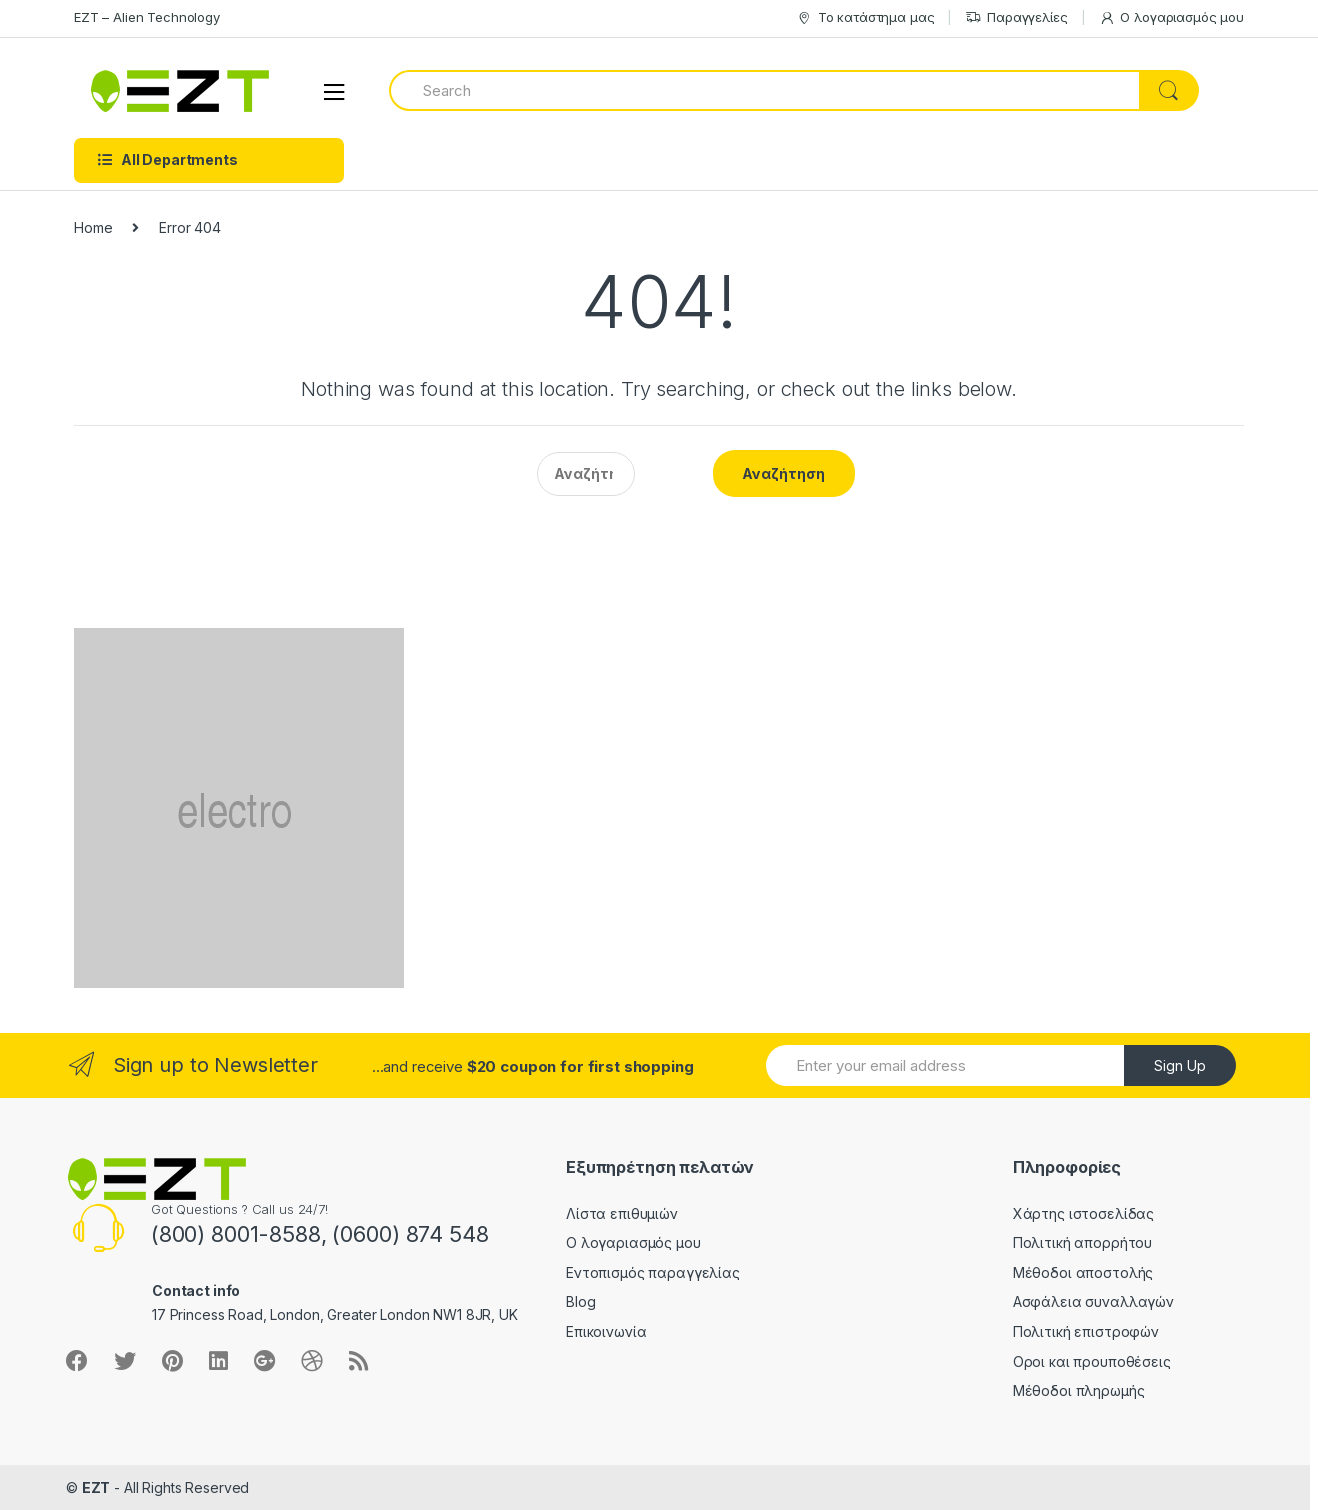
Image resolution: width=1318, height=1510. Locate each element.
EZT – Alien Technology (147, 17)
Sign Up (1180, 1065)
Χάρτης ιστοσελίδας (1083, 1213)
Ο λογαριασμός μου (1172, 17)
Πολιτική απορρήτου (1082, 1242)
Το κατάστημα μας (865, 17)
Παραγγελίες (1016, 17)
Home (93, 227)
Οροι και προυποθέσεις (1092, 1361)
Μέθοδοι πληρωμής (1079, 1390)
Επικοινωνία (606, 1331)
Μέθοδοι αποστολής (1083, 1272)
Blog (580, 1301)
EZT (96, 1487)
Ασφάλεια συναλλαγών (1093, 1301)
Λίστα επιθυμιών (622, 1213)
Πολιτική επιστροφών (1086, 1331)
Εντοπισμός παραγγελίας (653, 1272)
